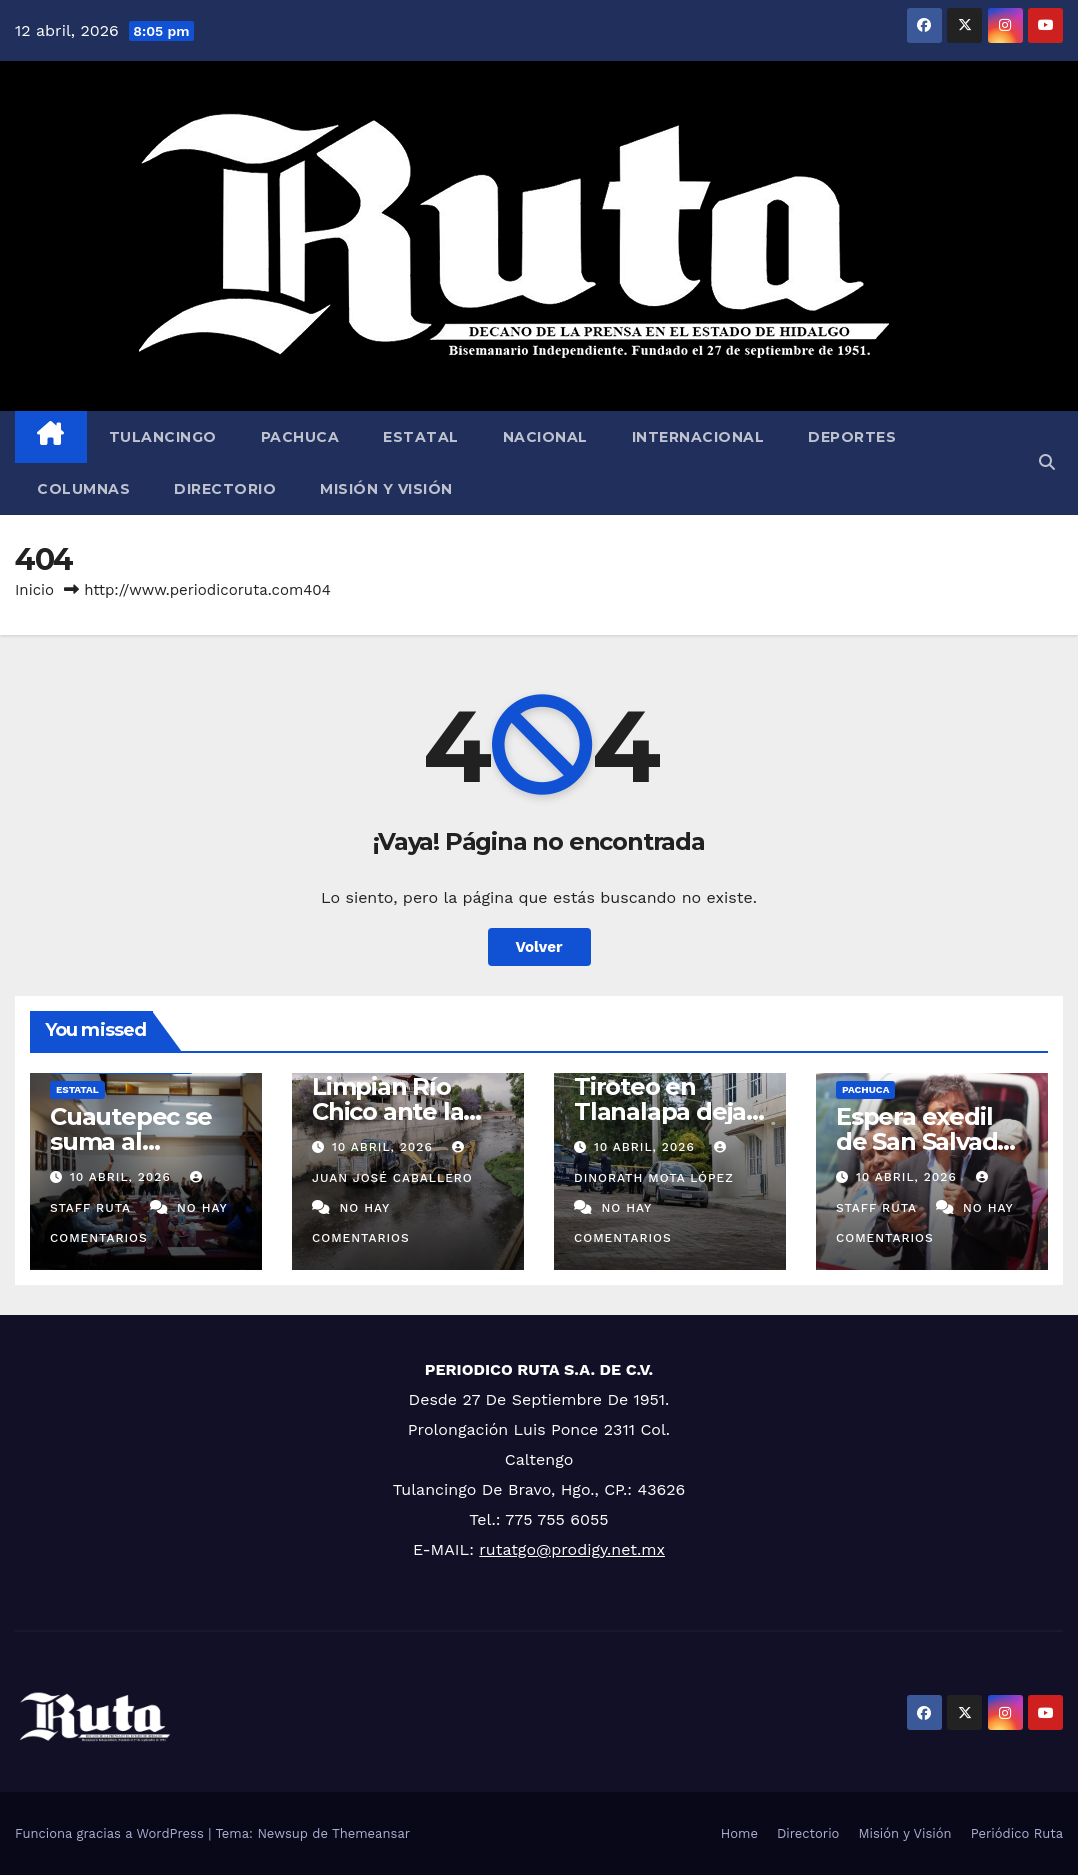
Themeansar (371, 1833)
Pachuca (300, 437)
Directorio (225, 489)
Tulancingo (163, 437)
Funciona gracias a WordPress (111, 1833)
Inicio (34, 590)
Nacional (545, 437)
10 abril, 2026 (123, 1177)
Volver (539, 947)
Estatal (421, 437)
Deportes (852, 437)
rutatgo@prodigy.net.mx (572, 1549)
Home (739, 1833)
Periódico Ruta (1017, 1833)
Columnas (83, 489)
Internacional (698, 437)
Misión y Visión (386, 489)
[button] (1047, 462)
